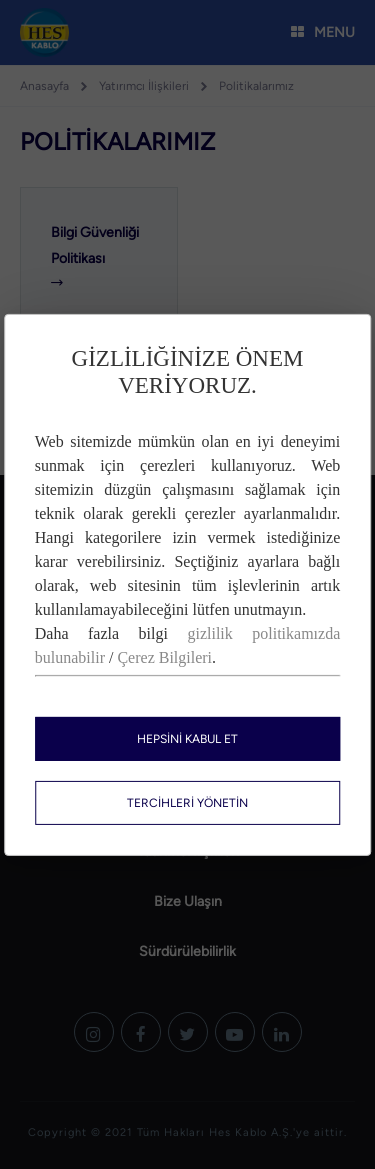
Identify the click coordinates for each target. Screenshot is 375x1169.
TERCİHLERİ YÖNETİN (187, 803)
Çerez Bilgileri (164, 657)
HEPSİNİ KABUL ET (187, 739)
